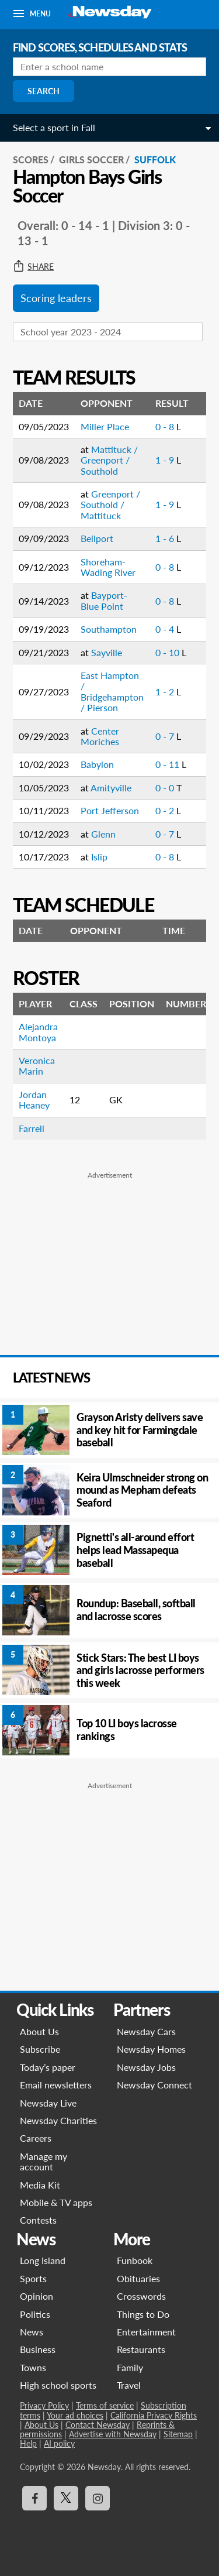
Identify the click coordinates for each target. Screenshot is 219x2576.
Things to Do (143, 2314)
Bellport (97, 538)
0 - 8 (165, 426)
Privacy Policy (44, 2405)
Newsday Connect (154, 2084)
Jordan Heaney (34, 1099)
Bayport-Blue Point (104, 600)
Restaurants (141, 2349)
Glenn (103, 833)
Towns (33, 2367)
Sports (33, 2278)
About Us (39, 2031)
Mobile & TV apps (56, 2202)
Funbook (134, 2260)
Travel (129, 2384)
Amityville (111, 787)
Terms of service (105, 2405)
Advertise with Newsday (113, 2434)
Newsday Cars (146, 2031)
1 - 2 (165, 691)
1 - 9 (165, 459)
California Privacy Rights (153, 2415)
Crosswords (141, 2295)
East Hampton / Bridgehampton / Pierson (112, 691)
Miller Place (105, 426)
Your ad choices (75, 2415)
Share (33, 267)
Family (130, 2367)
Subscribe (40, 2048)
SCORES (30, 159)
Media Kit (40, 2184)
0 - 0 (165, 787)
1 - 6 (165, 538)
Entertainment (146, 2331)
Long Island (42, 2260)
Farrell (31, 1128)
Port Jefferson (110, 810)
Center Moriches (100, 736)
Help (28, 2443)
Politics (35, 2314)
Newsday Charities (58, 2120)
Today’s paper (47, 2067)
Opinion (36, 2295)
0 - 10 (168, 652)
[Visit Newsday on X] (66, 2498)
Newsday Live (48, 2102)
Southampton (109, 628)
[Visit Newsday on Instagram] (97, 2498)
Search (43, 91)
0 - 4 (165, 628)
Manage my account (43, 2161)
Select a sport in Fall (54, 127)
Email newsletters (56, 2084)
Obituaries (138, 2278)
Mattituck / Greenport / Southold (109, 460)
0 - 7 (165, 736)
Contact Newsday (97, 2425)
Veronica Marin (37, 1065)
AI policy (59, 2443)
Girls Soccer (91, 159)
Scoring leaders (56, 297)
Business (37, 2349)
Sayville (106, 652)
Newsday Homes (151, 2048)
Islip (99, 856)
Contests (38, 2219)
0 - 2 (165, 810)
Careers (35, 2137)
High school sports (58, 2384)
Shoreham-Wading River (108, 567)
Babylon (97, 764)
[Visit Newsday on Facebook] (34, 2498)
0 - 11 (168, 764)
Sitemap (178, 2434)
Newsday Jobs (146, 2067)
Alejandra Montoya (38, 1031)
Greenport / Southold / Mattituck (110, 504)
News (31, 2331)
